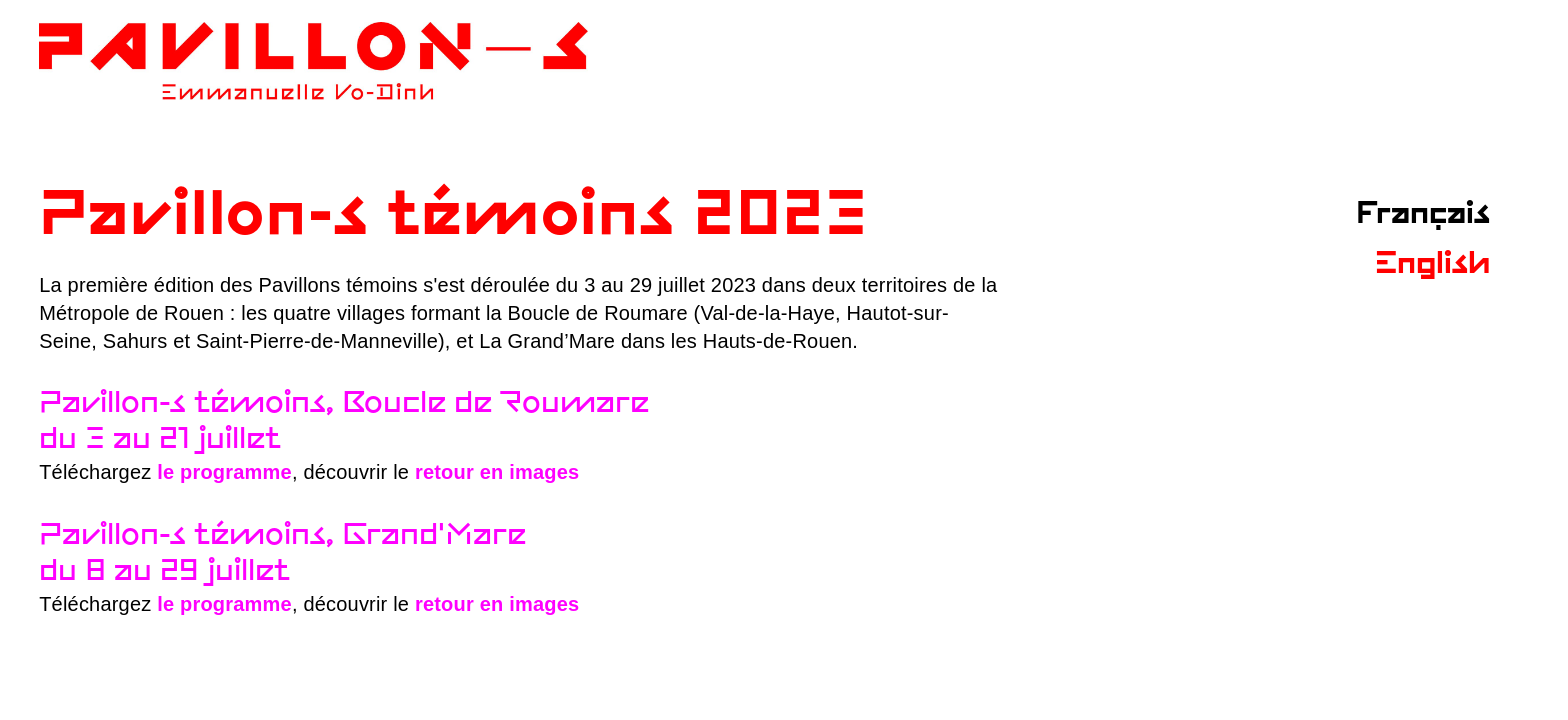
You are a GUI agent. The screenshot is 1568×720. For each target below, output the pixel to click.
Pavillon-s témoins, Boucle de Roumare (344, 404)
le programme (224, 472)
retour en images (497, 472)
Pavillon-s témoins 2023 (453, 217)
